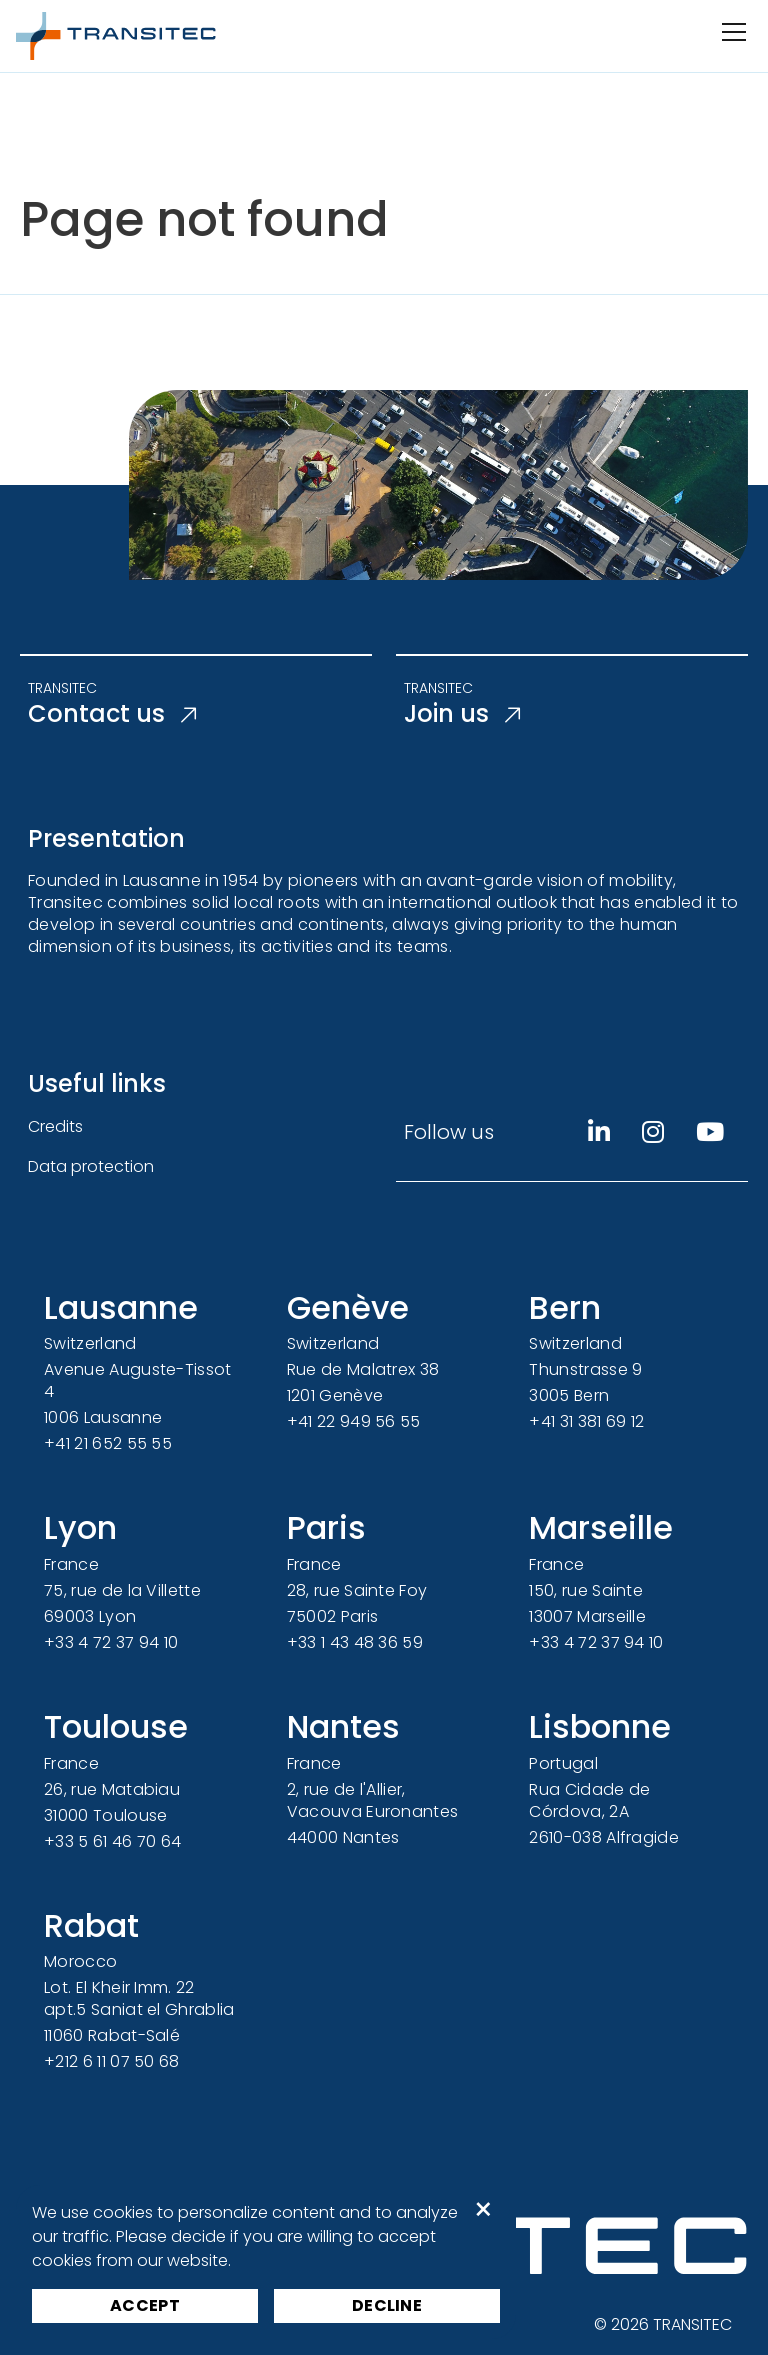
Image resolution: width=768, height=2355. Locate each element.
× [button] (483, 2210)
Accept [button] (145, 2305)
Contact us (112, 714)
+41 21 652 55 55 (108, 1443)
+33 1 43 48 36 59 (355, 1642)
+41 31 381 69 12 (586, 1421)
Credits (55, 1126)
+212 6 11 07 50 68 (112, 2061)
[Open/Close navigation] (732, 32)
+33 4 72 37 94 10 (111, 1642)
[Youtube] (710, 1132)
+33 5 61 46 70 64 (112, 1841)
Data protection (91, 1166)
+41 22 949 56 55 (354, 1421)
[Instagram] (653, 1132)
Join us (462, 714)
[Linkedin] (599, 1132)
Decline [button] (387, 2305)
